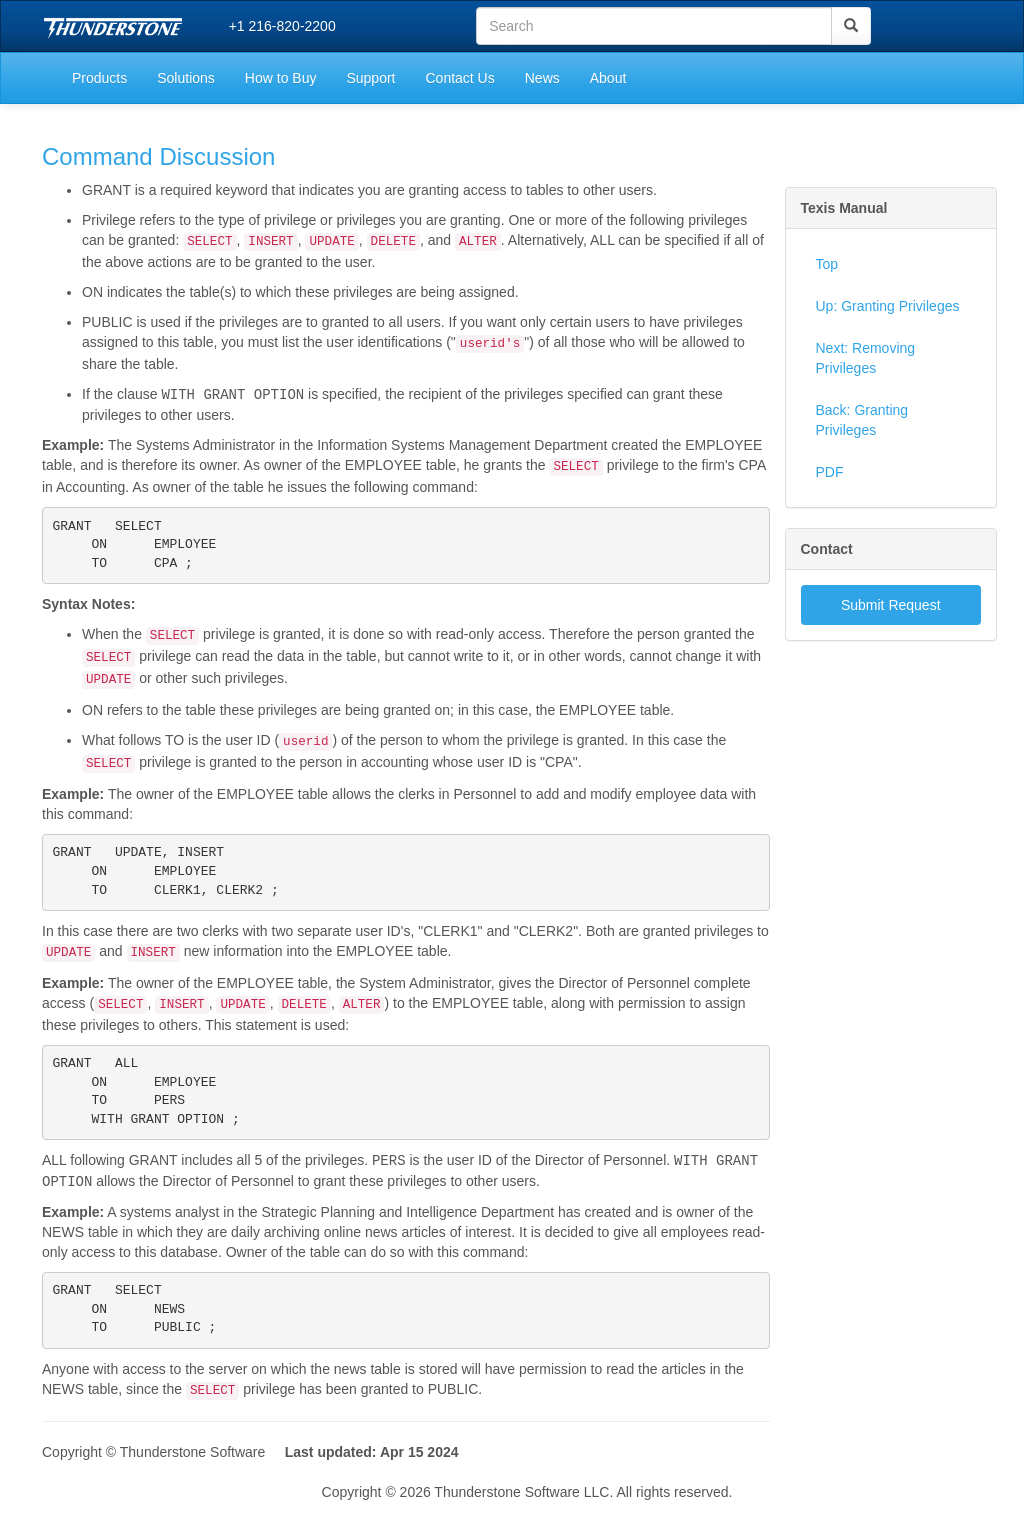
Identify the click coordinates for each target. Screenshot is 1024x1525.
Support (370, 78)
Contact (827, 549)
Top (827, 264)
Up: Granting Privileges (888, 306)
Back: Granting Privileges (862, 420)
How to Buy (281, 78)
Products (99, 78)
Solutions (186, 78)
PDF (830, 472)
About (608, 78)
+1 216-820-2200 (282, 26)
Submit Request (891, 605)
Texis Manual (844, 208)
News (542, 78)
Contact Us (459, 78)
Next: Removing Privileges (866, 358)
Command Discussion (158, 156)
